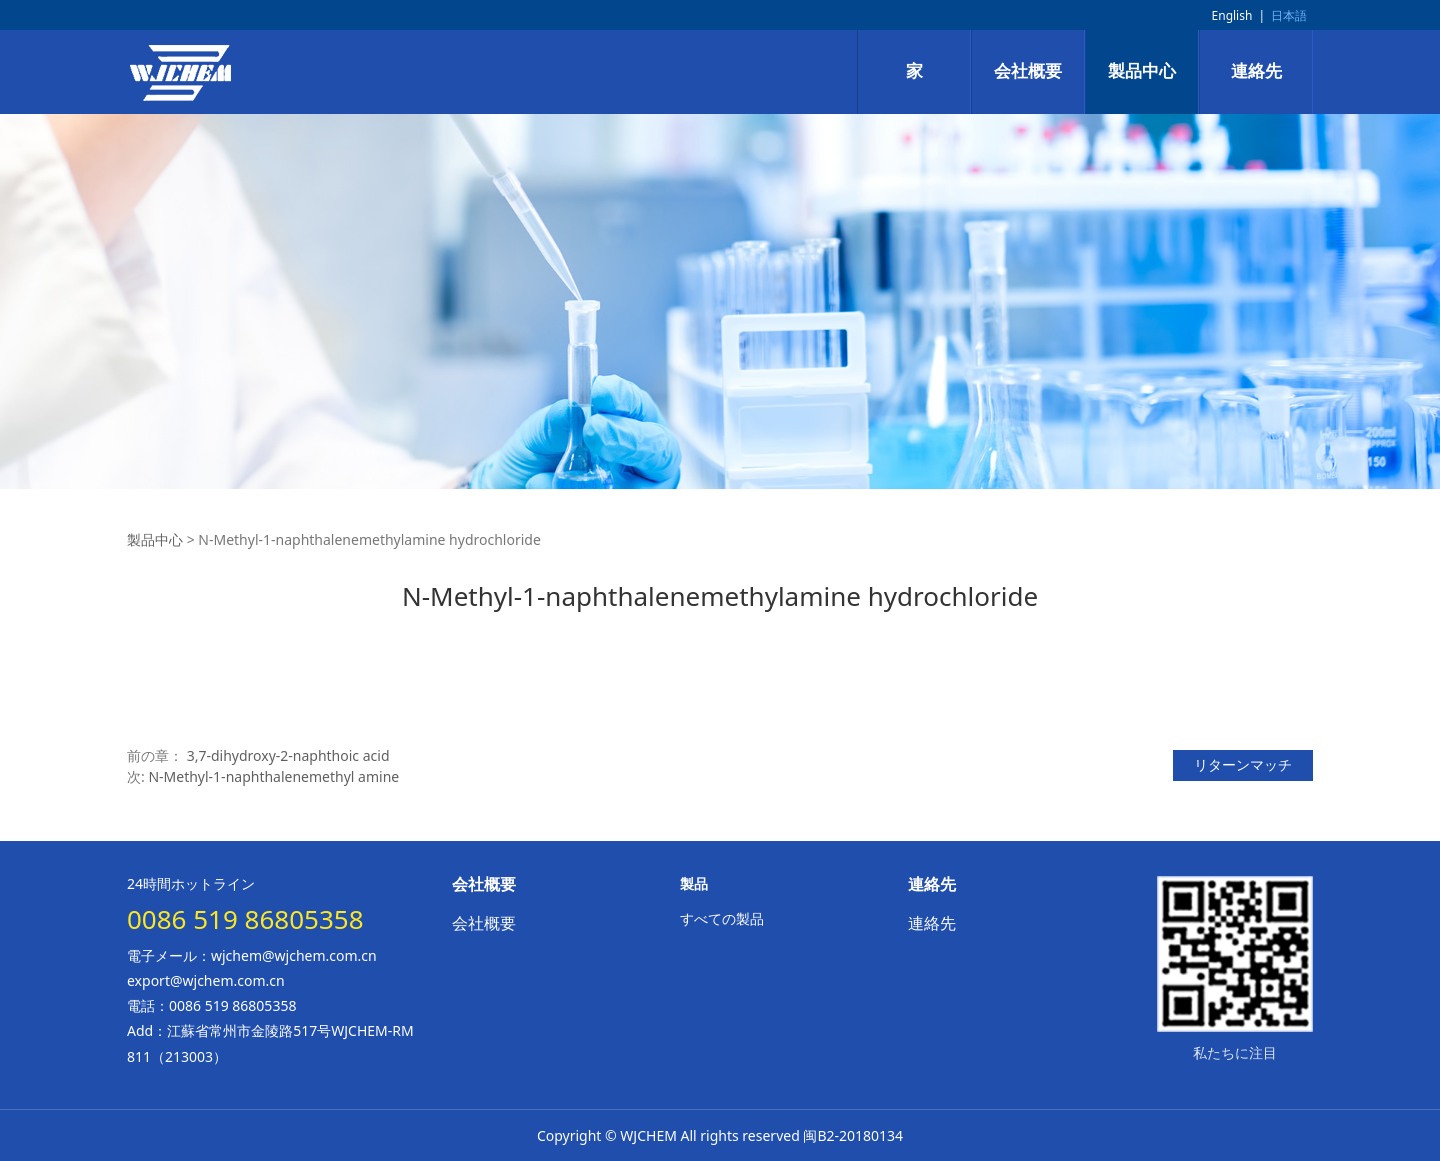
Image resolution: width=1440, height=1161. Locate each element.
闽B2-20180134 (853, 1135)
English (1232, 15)
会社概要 (1028, 71)
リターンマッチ (1243, 764)
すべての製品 (722, 918)
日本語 (1289, 15)
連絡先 (1256, 71)
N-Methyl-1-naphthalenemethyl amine (273, 776)
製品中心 (1142, 71)
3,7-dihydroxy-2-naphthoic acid (288, 755)
